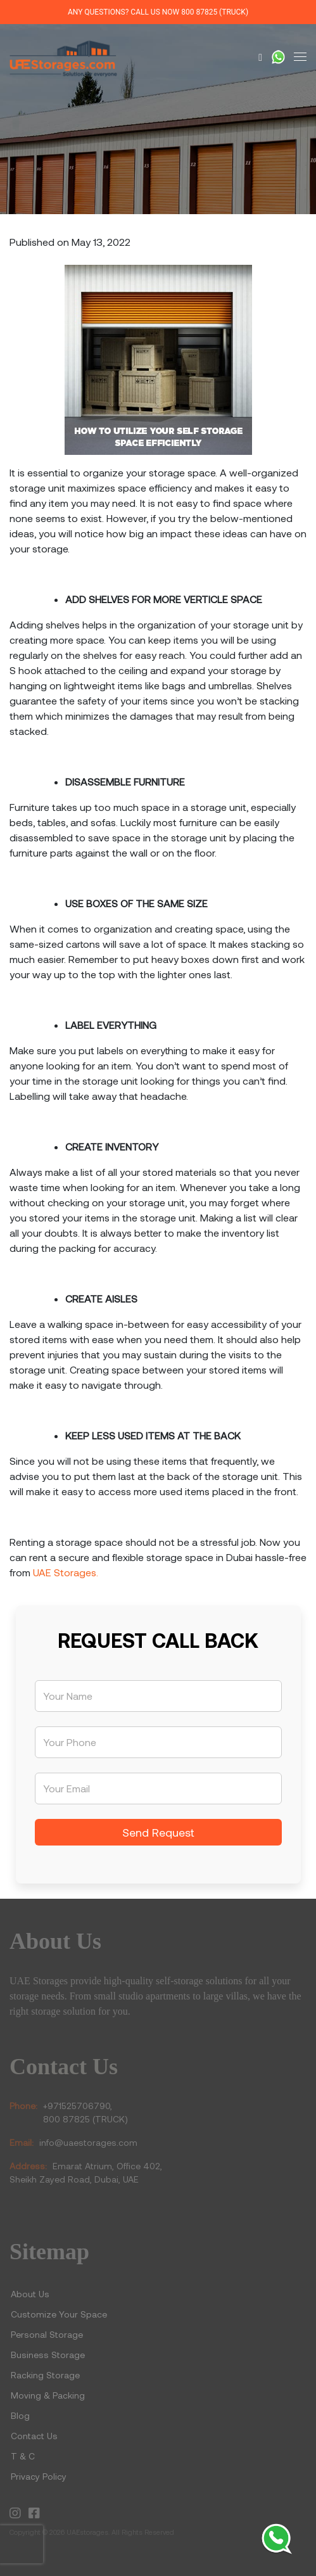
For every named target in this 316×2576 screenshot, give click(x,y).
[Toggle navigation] (300, 56)
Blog (20, 2415)
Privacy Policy (38, 2476)
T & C (23, 2456)
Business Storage (49, 2354)
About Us (30, 2293)
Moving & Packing (48, 2395)
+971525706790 (76, 2105)
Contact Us (34, 2435)
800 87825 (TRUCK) (214, 12)
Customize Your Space (59, 2314)
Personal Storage (47, 2334)
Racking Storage (45, 2374)
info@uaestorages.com (88, 2142)
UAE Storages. (65, 1572)
